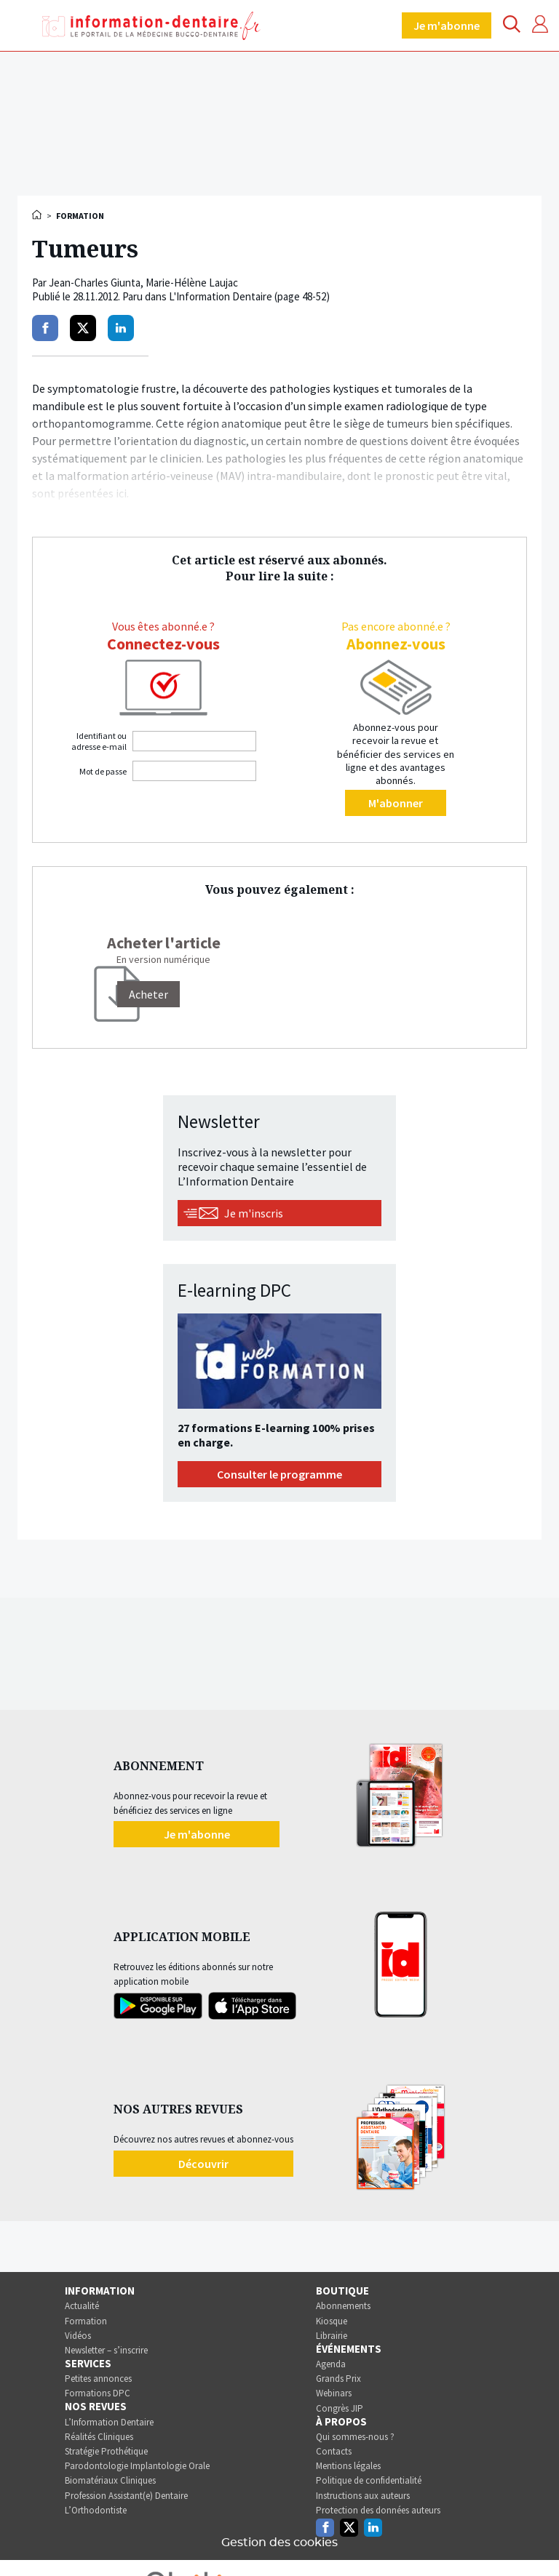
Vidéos (78, 2335)
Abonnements (343, 2306)
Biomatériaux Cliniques (110, 2480)
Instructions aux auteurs (363, 2495)
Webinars (334, 2393)
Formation (86, 2321)
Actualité (82, 2306)
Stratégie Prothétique (106, 2451)
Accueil (38, 214)
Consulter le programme (279, 1474)
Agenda (331, 2364)
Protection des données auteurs (378, 2510)
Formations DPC (97, 2393)
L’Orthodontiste (96, 2510)
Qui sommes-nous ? (355, 2437)
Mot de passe (103, 771)
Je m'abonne (446, 25)
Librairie (331, 2335)
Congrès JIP (339, 2408)
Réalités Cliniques (99, 2437)
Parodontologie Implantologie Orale (137, 2466)
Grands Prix (338, 2378)
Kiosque (331, 2321)
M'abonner (395, 803)
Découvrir (203, 2163)
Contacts (334, 2451)
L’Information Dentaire (109, 2422)
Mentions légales (348, 2466)
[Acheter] (148, 994)
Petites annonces (98, 2378)
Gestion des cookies (279, 2542)
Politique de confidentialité (368, 2480)
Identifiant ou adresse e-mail (99, 741)
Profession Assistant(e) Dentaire (126, 2495)
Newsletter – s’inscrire (106, 2350)
